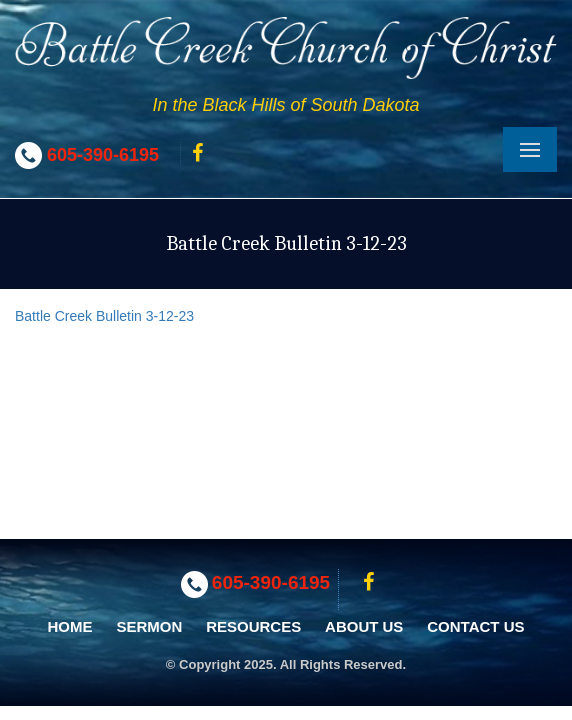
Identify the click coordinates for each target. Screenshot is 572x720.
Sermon (149, 626)
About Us (364, 626)
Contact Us (475, 626)
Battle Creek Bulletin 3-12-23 (104, 316)
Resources (253, 626)
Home (70, 626)
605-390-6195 (103, 155)
